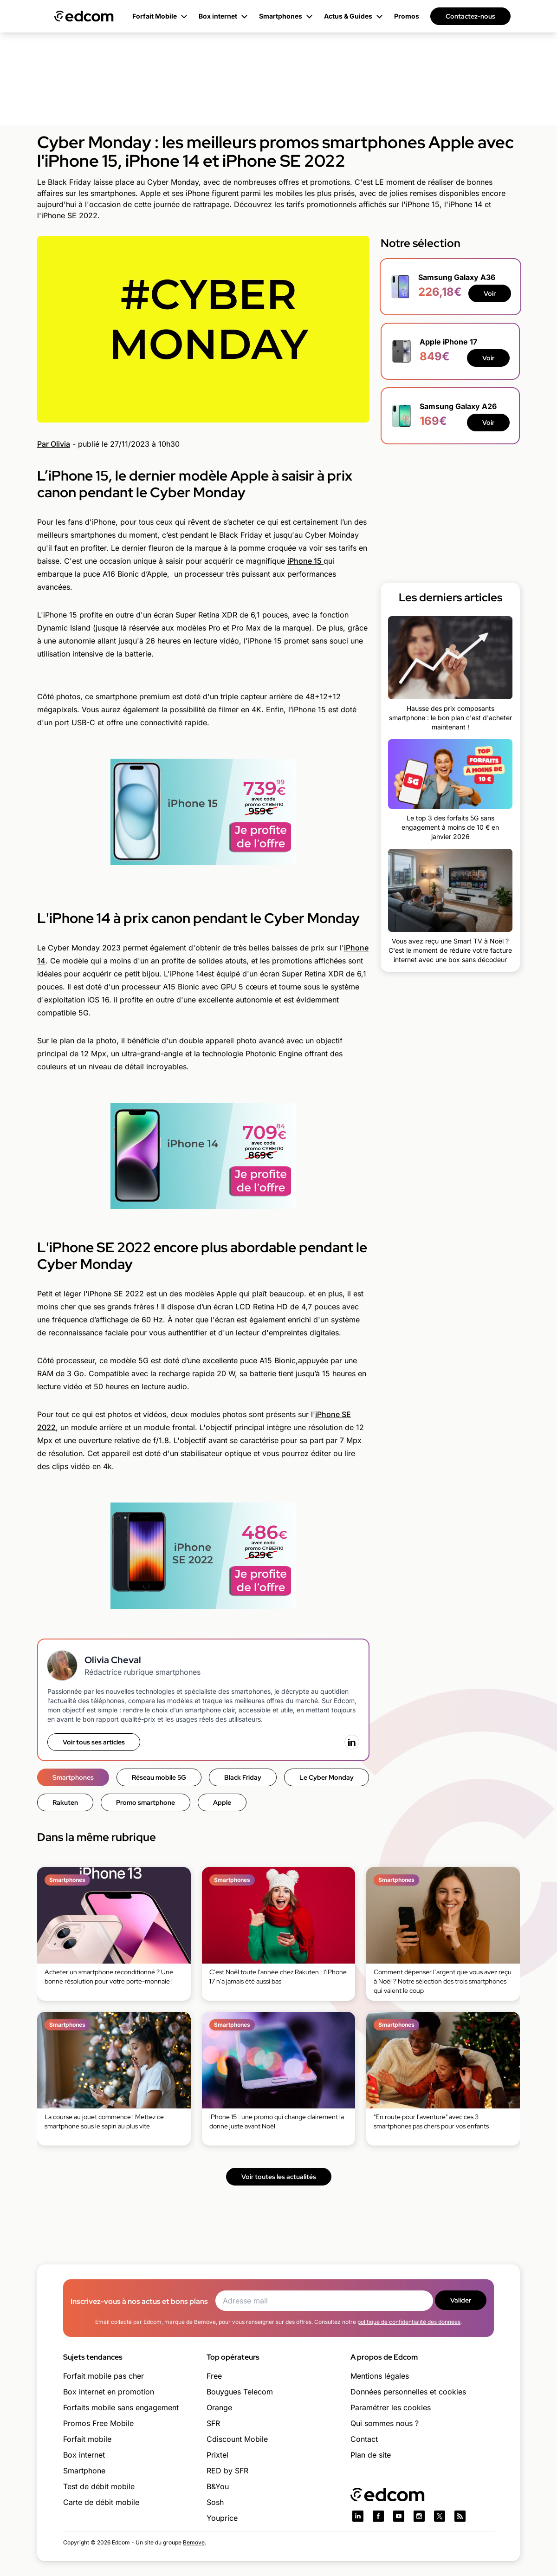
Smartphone (84, 2470)
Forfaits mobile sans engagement (121, 2407)
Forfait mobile (87, 2439)
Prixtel (217, 2454)
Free (214, 2376)
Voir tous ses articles (94, 1742)
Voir (490, 293)
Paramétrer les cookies (390, 2407)
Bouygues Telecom (240, 2391)
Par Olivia (53, 444)
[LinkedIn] (351, 1742)
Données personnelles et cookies (408, 2391)
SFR (213, 2423)
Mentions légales (379, 2376)
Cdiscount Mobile (237, 2439)
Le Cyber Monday (326, 1777)
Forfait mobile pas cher (103, 2376)
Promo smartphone (145, 1802)
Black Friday (242, 1777)
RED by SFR (227, 2470)
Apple (222, 1802)
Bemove (194, 2542)
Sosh (215, 2502)
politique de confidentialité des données (408, 2321)
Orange (219, 2407)
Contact (364, 2439)
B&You (218, 2486)
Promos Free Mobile (98, 2423)
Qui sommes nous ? (384, 2423)
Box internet (84, 2454)
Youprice (222, 2518)
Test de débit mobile (99, 2486)
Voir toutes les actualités (278, 2177)
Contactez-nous (470, 16)
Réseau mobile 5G (159, 1777)
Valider (460, 2300)
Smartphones (73, 1777)
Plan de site (370, 2454)
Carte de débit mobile (101, 2502)
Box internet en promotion (108, 2391)
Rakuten (65, 1802)
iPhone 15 (305, 561)
